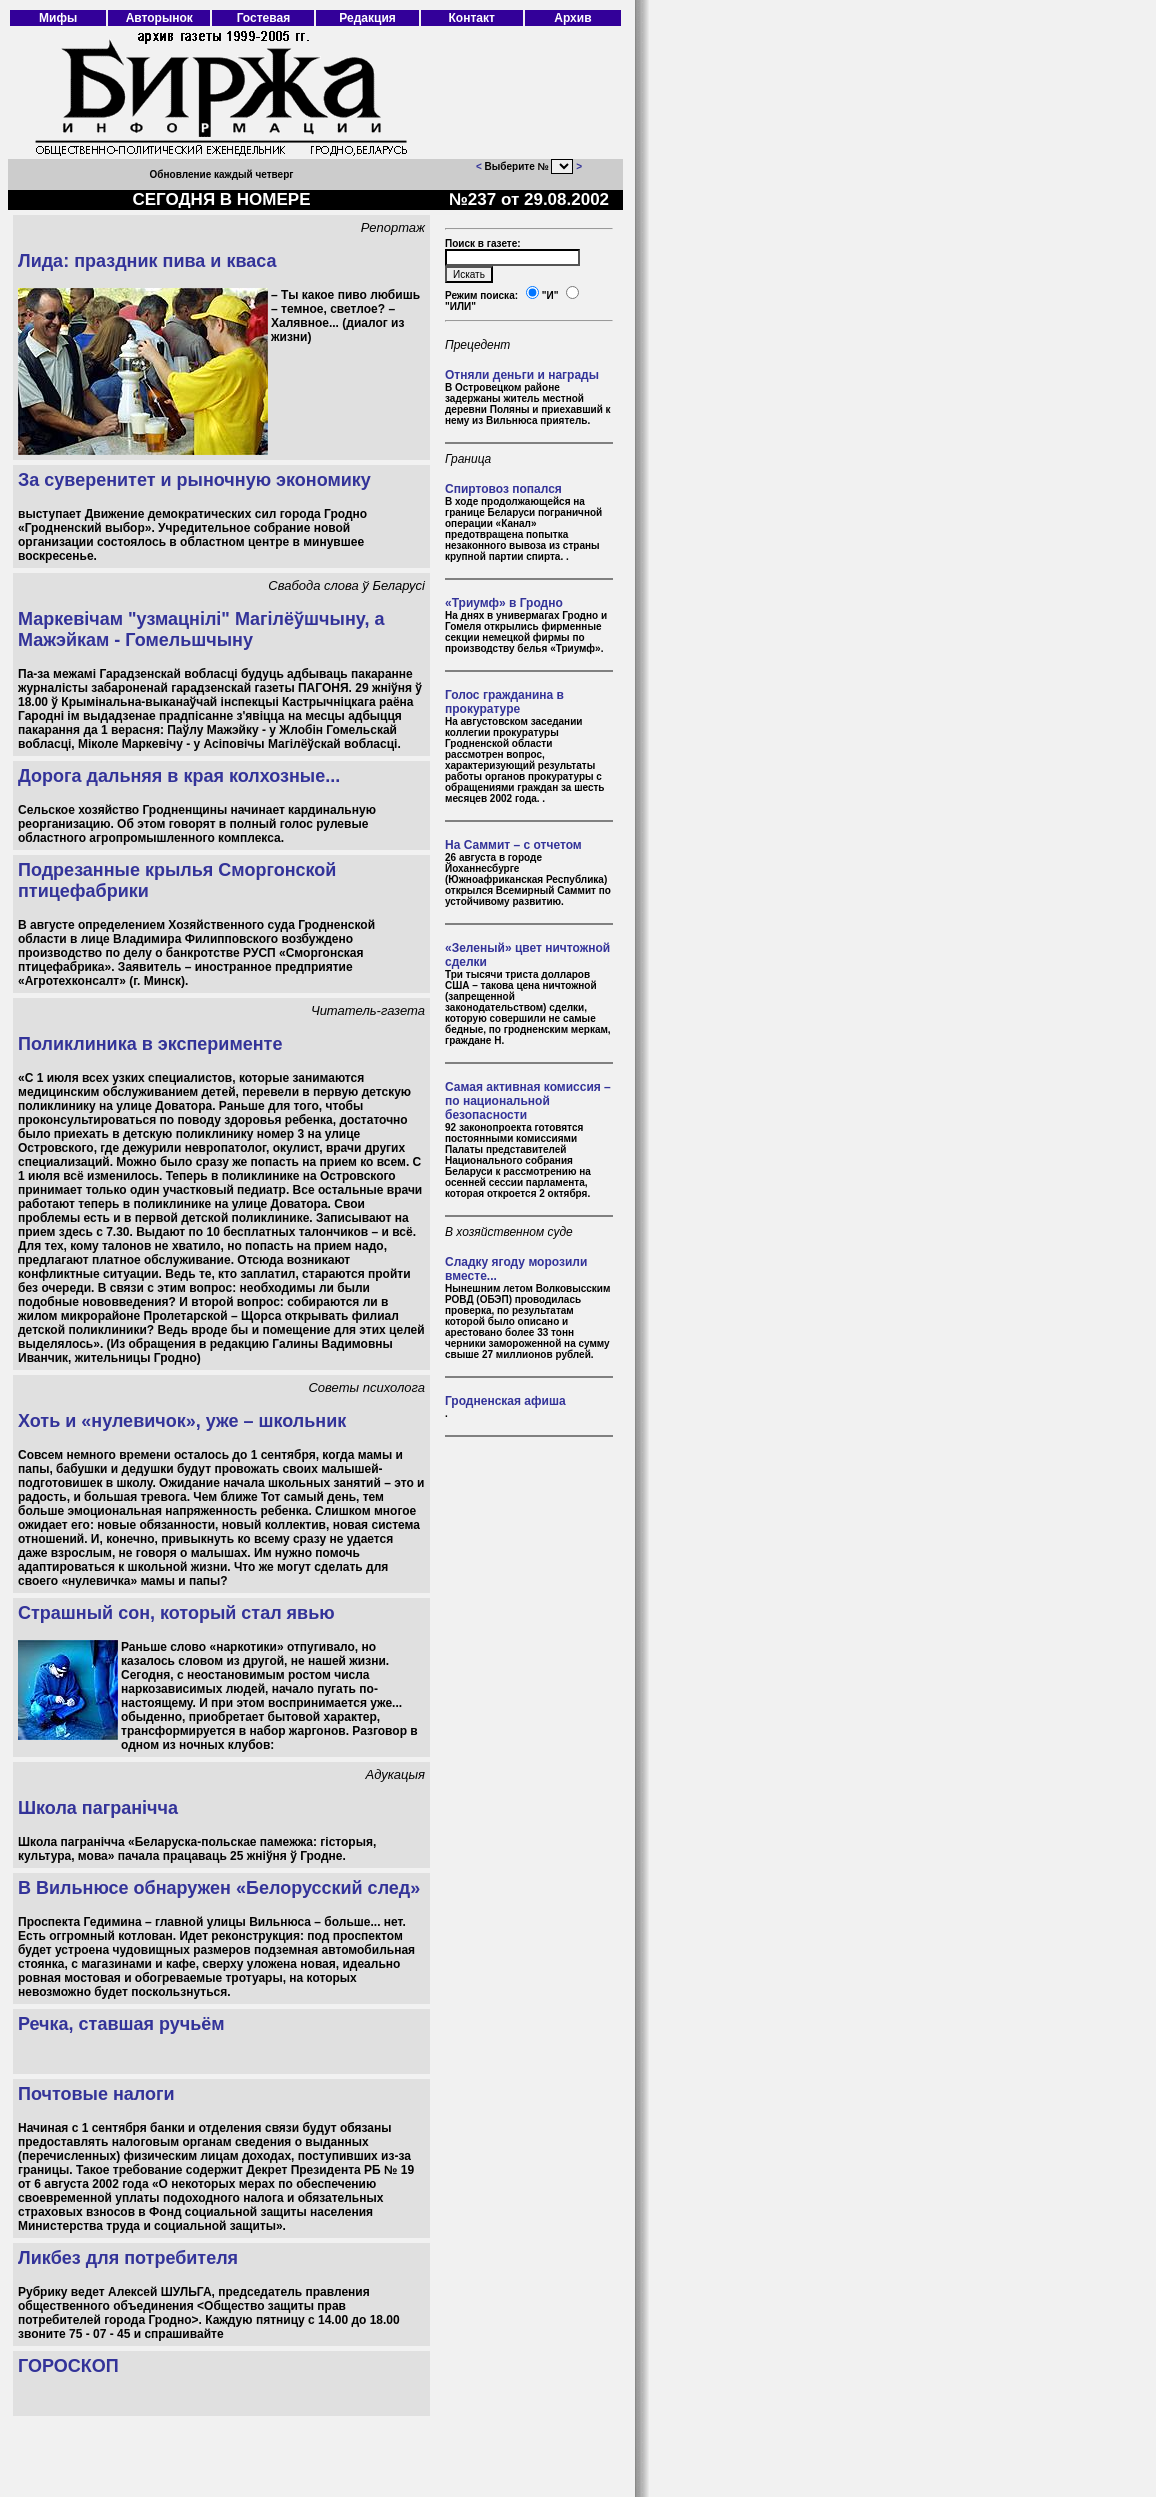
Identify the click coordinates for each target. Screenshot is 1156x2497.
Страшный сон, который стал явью (176, 1613)
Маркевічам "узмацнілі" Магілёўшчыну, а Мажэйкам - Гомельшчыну (201, 629)
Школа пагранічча (98, 1808)
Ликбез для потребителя (128, 2258)
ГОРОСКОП (68, 2366)
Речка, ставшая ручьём (121, 2024)
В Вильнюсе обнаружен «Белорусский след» (219, 1888)
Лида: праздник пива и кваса (147, 261)
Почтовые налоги (96, 2094)
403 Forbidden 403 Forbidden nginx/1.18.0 (562, 166)
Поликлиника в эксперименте (150, 1044)
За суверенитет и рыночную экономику (194, 480)
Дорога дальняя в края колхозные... (179, 776)
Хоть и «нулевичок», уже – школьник (182, 1421)
